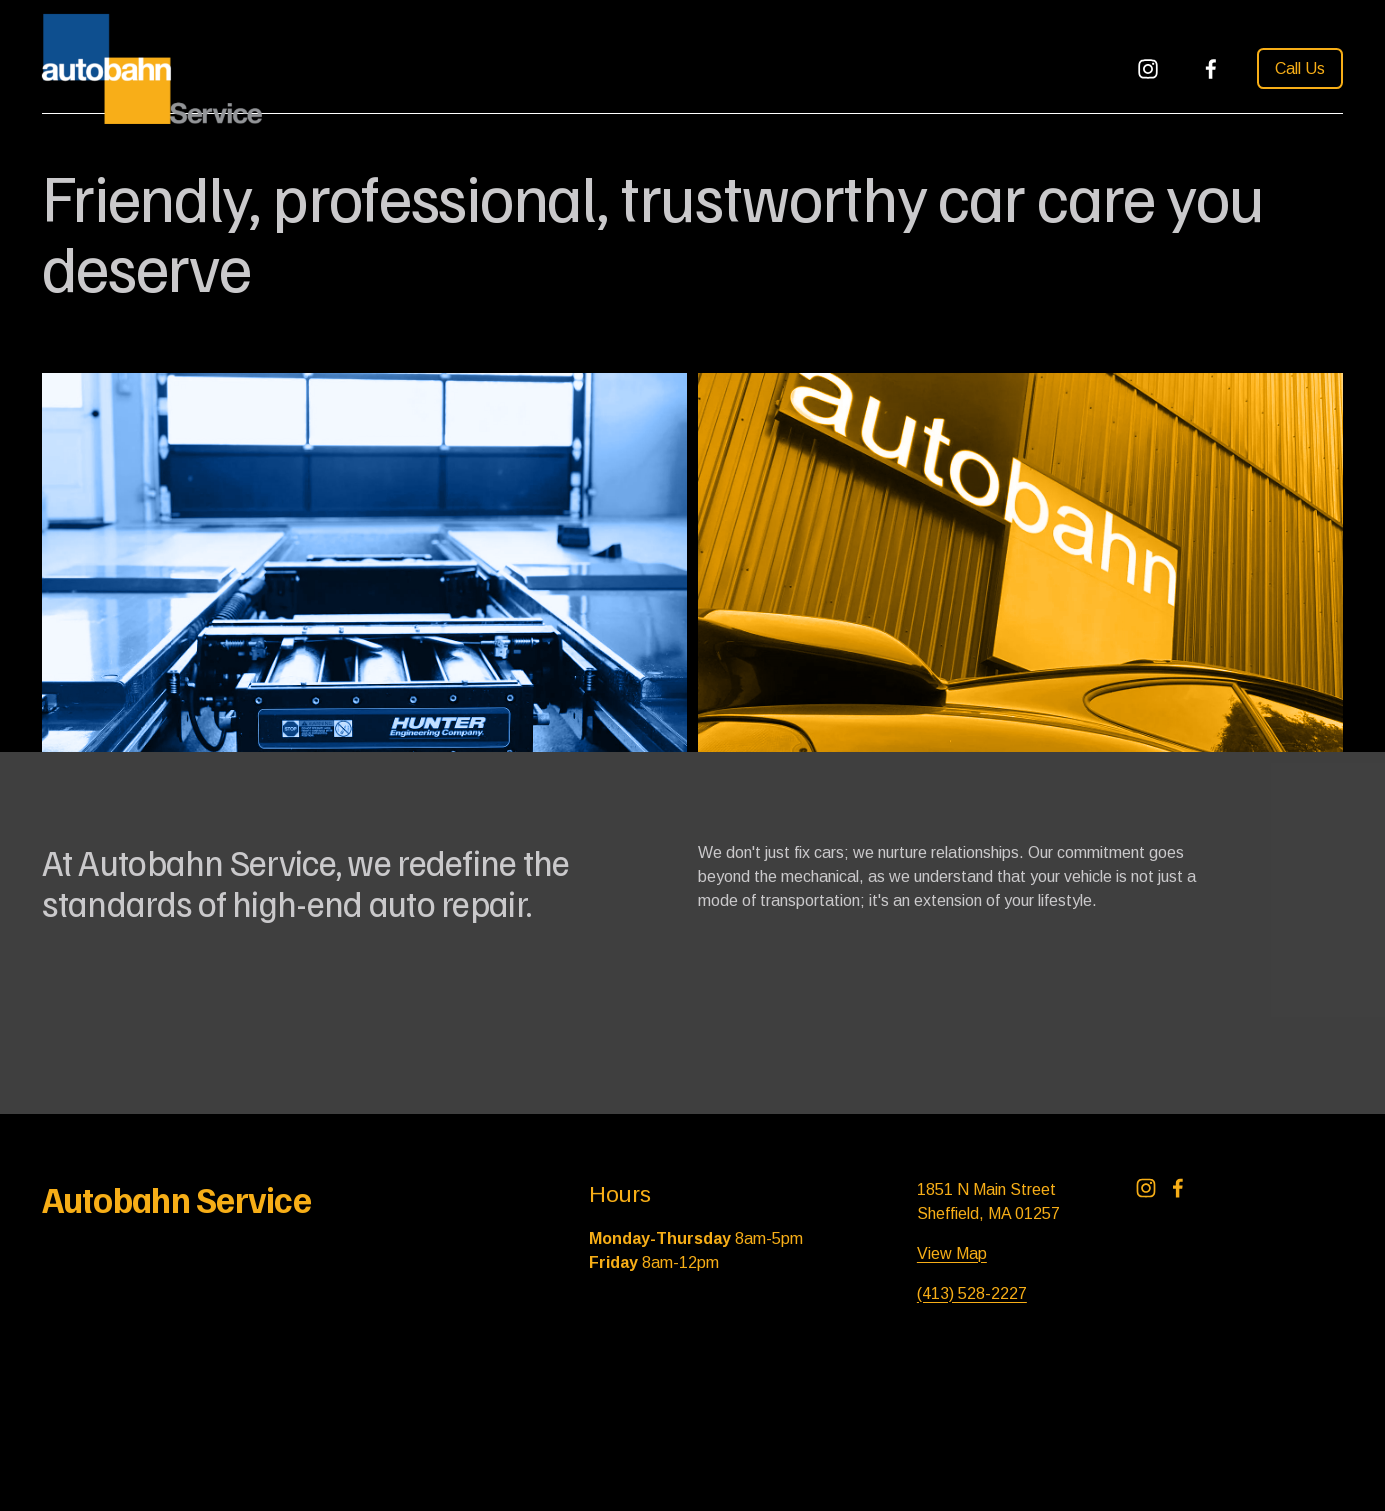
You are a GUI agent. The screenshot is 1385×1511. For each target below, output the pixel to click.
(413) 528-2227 (972, 1293)
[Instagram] (1148, 69)
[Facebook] (1211, 69)
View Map (952, 1253)
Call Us (1300, 68)
